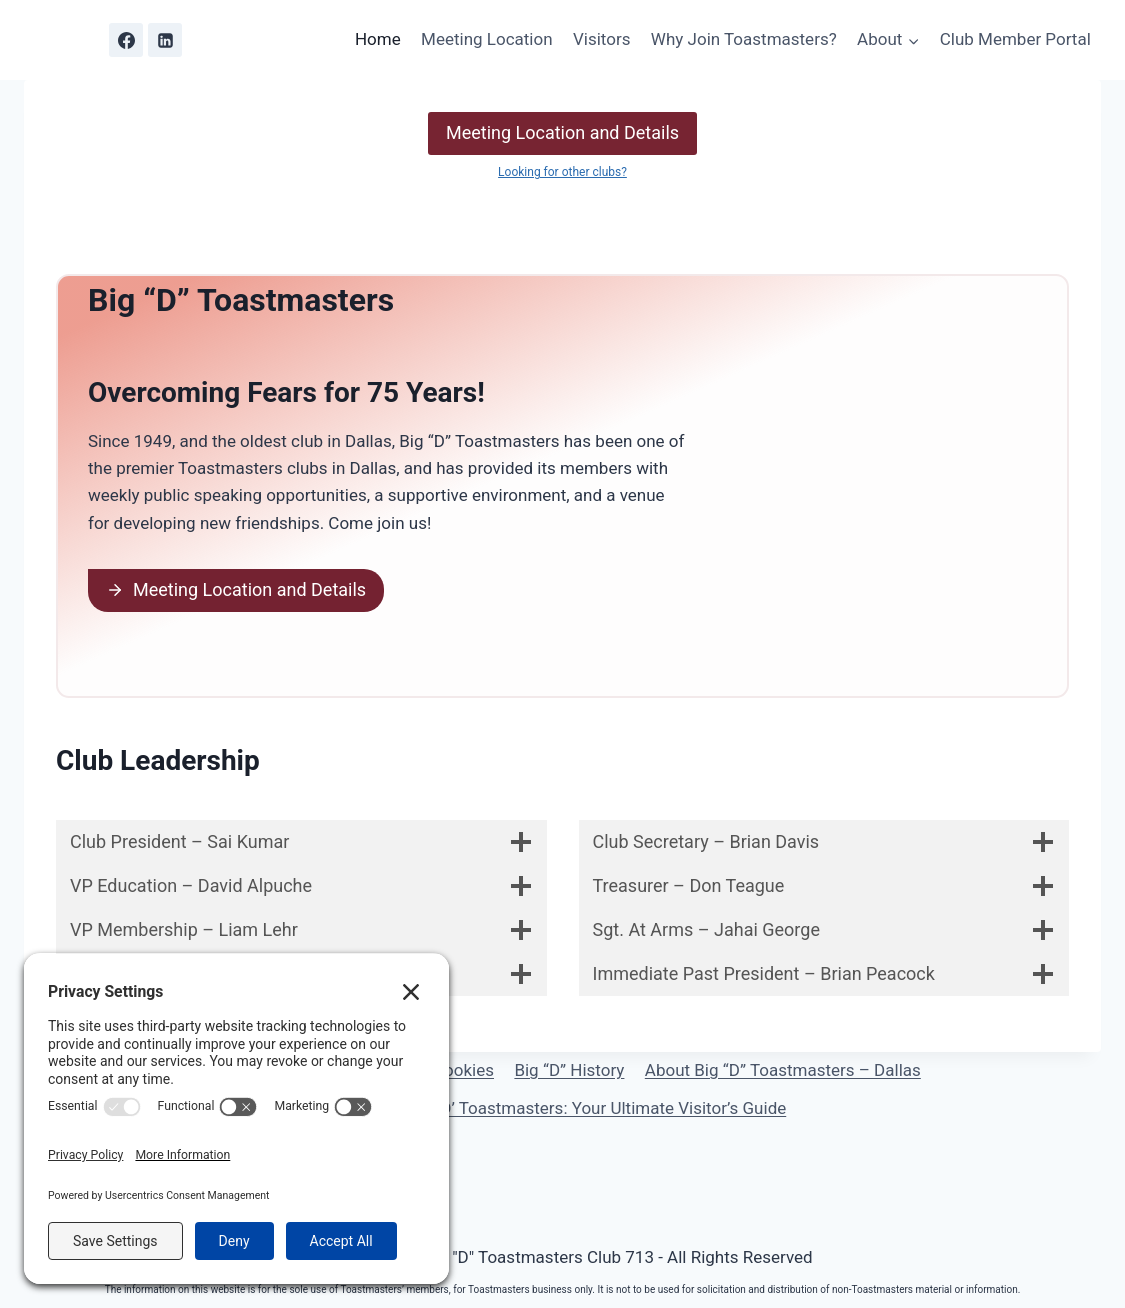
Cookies (463, 1070)
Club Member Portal (1015, 39)
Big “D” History (569, 1070)
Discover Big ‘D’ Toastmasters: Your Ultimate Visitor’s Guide (562, 1108)
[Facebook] (126, 40)
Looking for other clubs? (562, 172)
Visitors (602, 39)
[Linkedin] (165, 40)
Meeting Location (487, 39)
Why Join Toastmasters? (744, 39)
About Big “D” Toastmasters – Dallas (783, 1070)
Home (378, 39)
